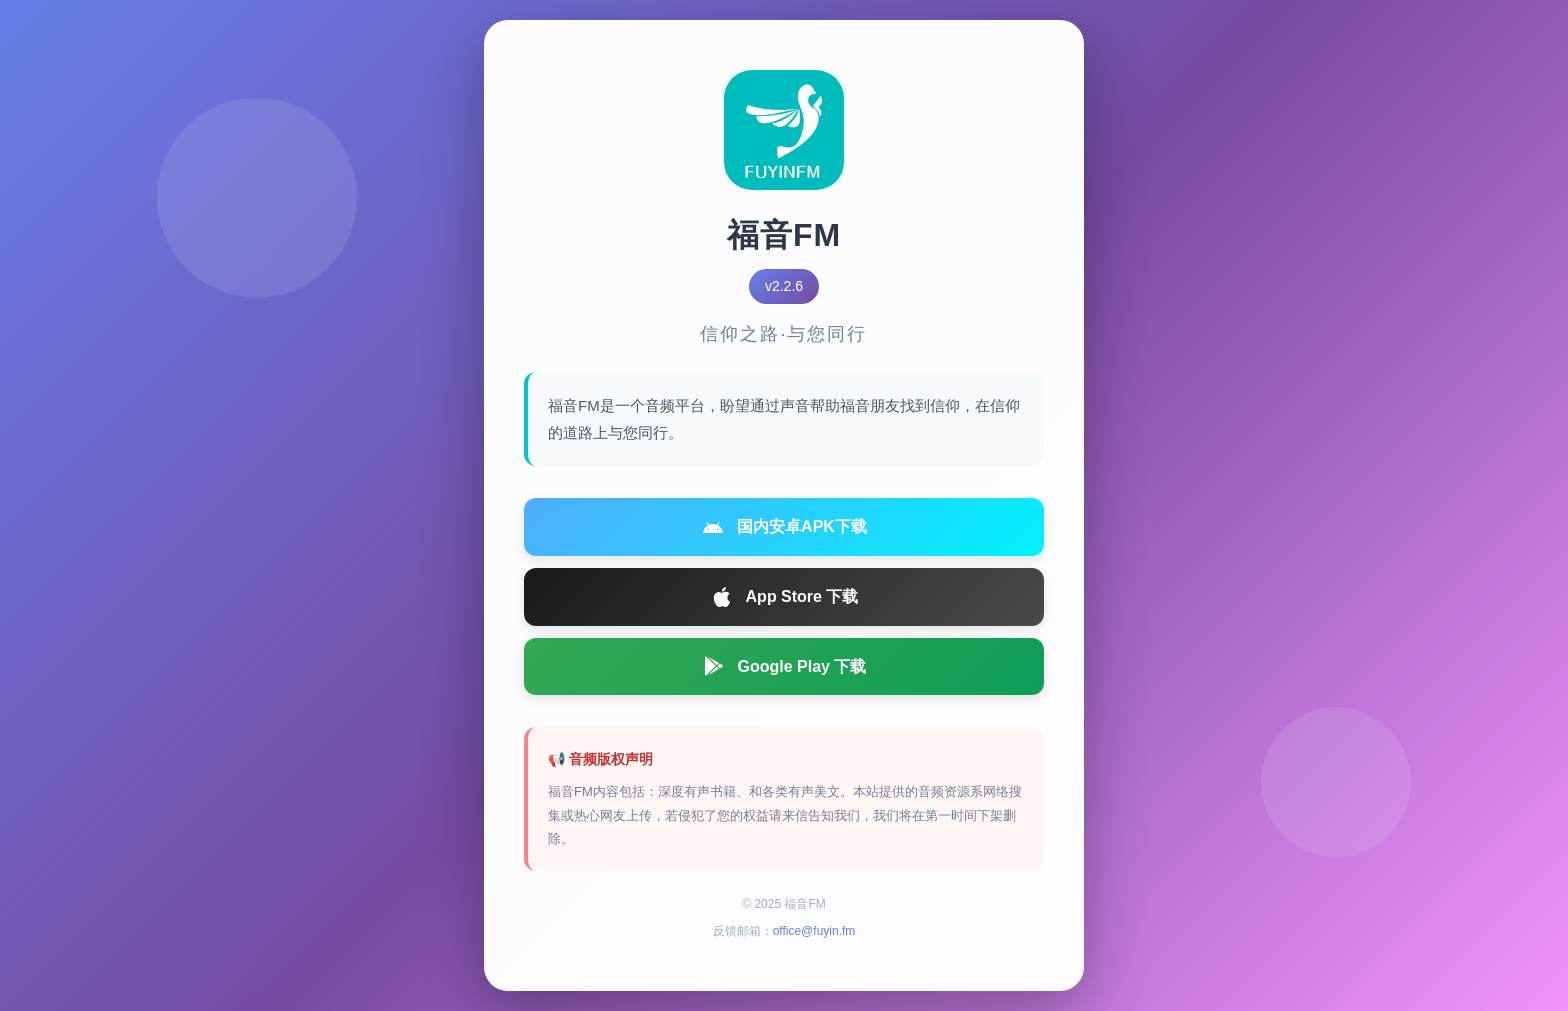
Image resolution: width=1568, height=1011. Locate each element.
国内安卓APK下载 (784, 527)
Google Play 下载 (784, 666)
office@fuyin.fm (814, 931)
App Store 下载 (784, 597)
